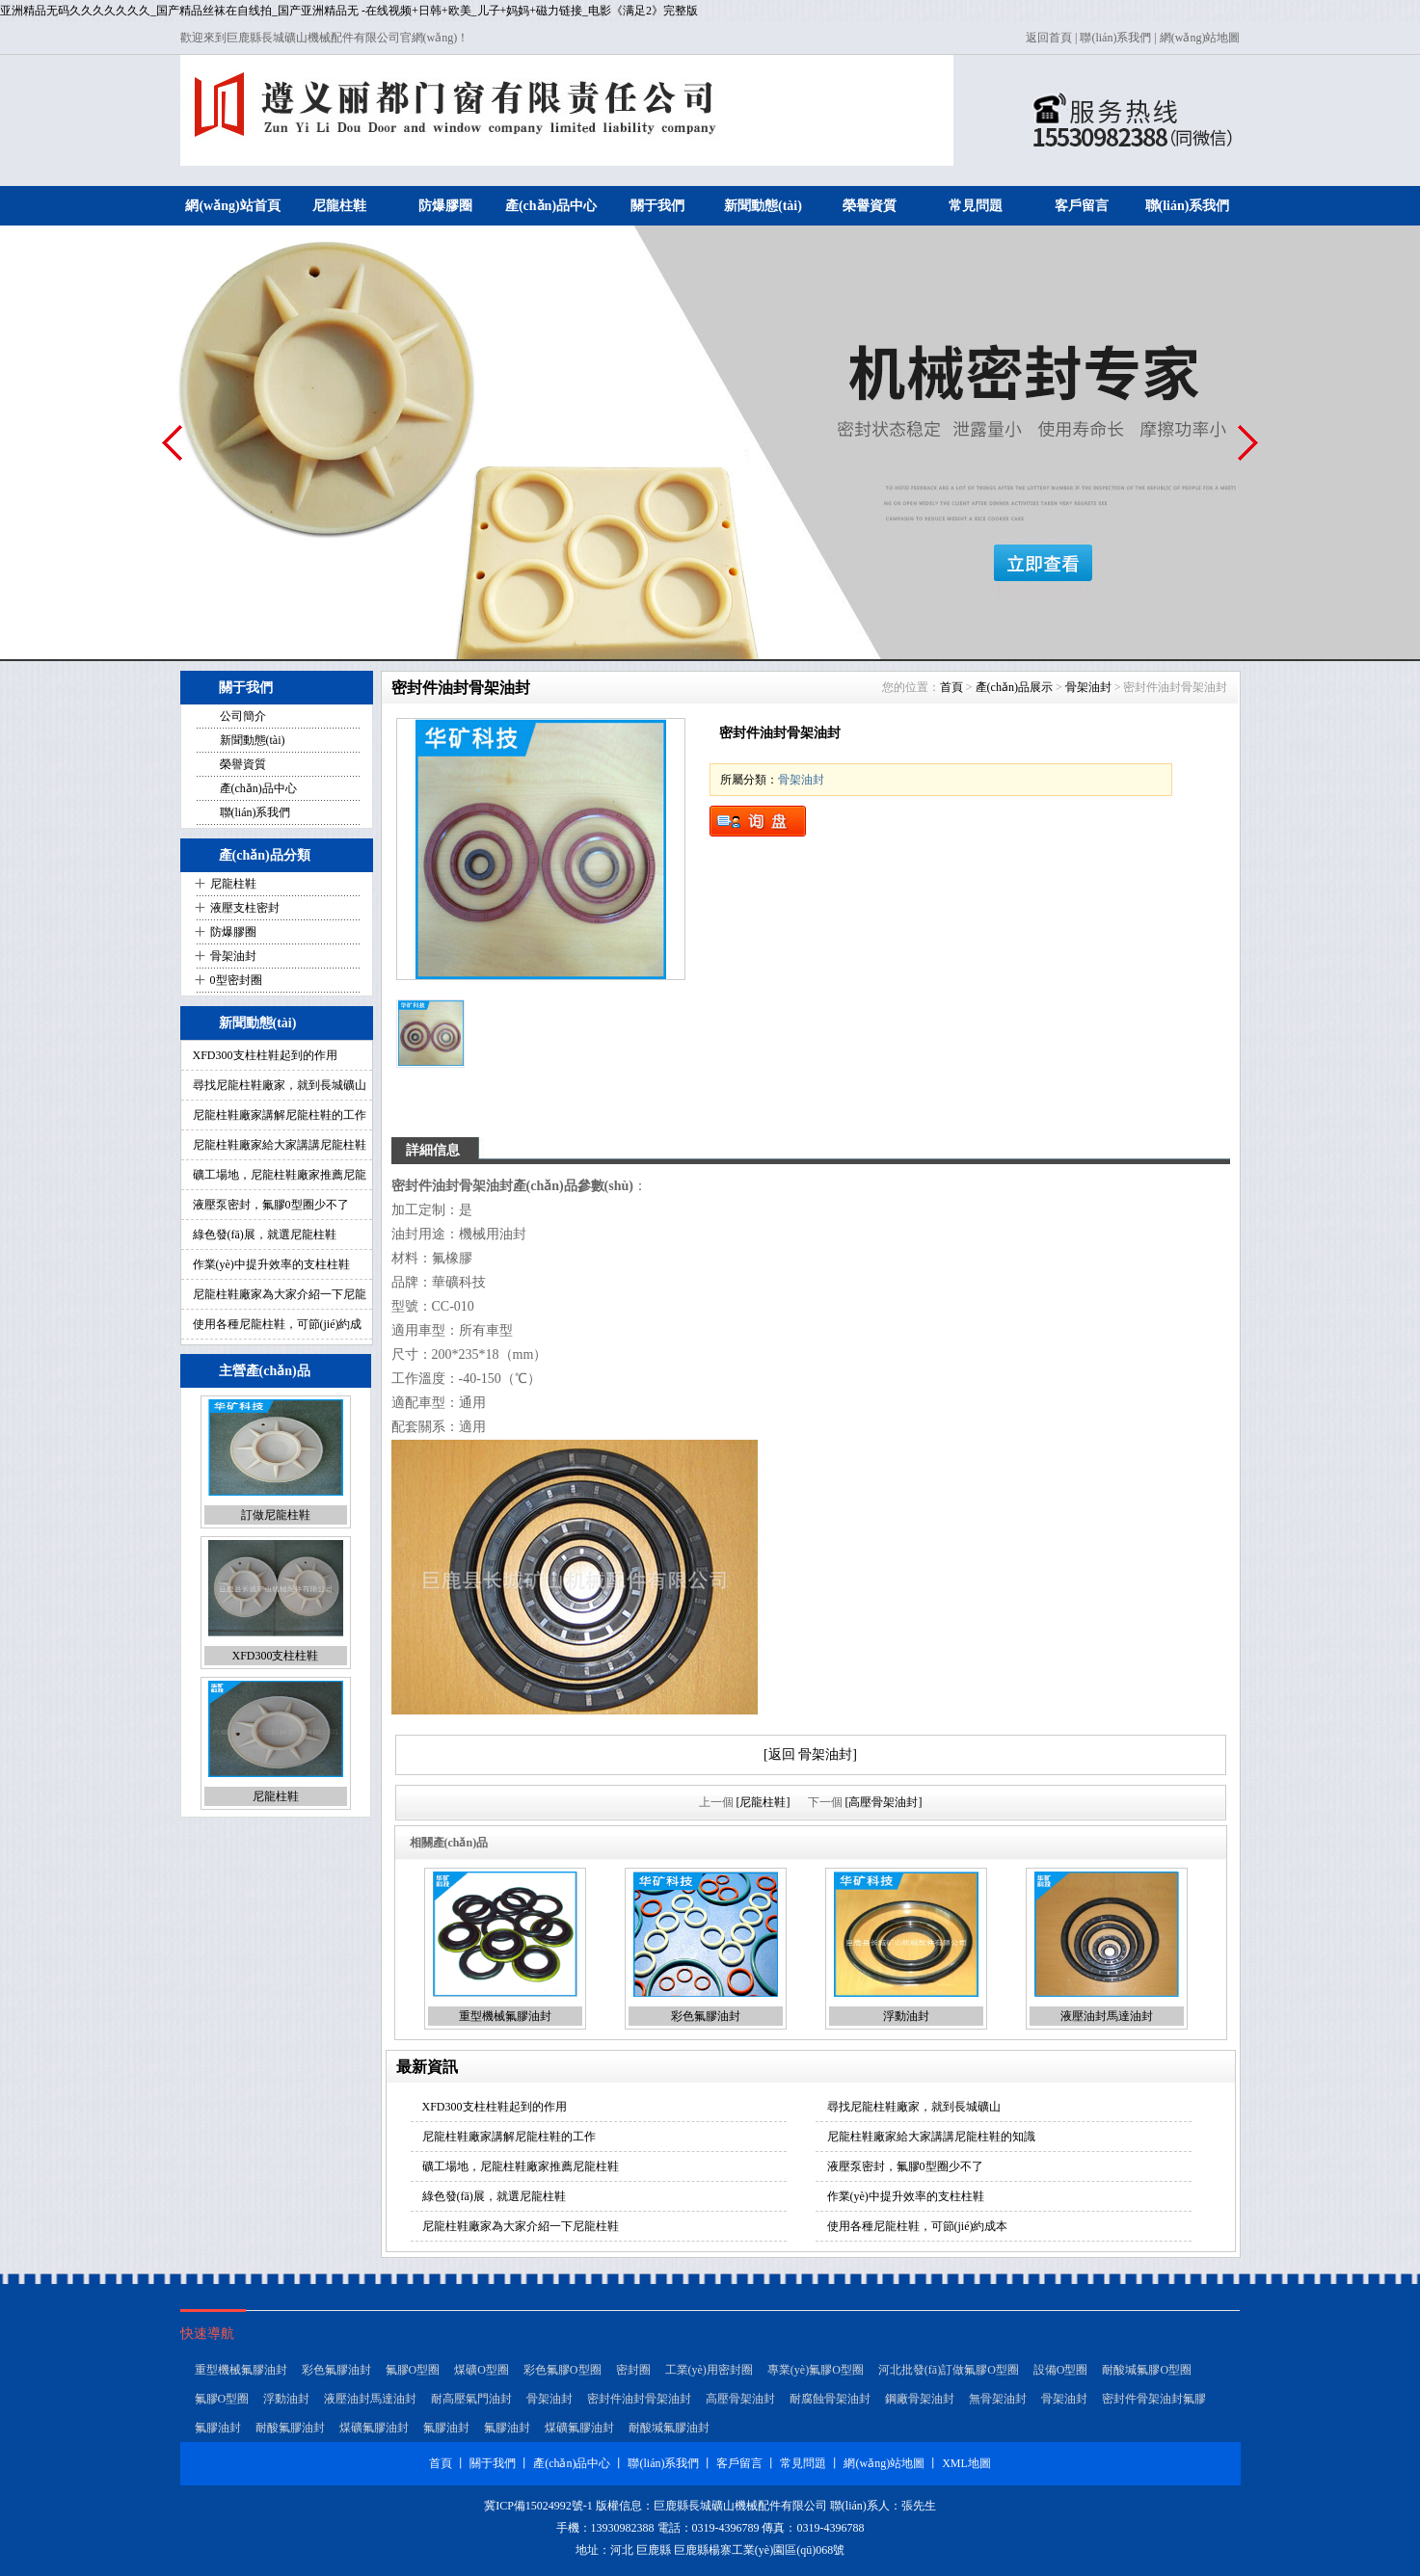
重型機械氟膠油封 (505, 2016)
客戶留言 (1082, 206)
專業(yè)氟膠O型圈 (815, 2370)
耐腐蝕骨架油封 (830, 2398)
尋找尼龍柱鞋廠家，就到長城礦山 (279, 1085)
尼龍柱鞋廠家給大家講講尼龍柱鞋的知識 (931, 2136)
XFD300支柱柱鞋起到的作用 (265, 1055)
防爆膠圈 (445, 206)
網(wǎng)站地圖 (1200, 37)
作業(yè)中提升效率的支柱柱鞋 (271, 1264)
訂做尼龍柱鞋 (275, 1515)
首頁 (951, 687)
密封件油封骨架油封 (639, 2398)
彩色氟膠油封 (705, 2016)
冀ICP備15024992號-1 (538, 2505)
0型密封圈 (236, 980)
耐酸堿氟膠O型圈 (1147, 2370)
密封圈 (633, 2370)
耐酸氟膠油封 (290, 2427)
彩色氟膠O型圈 (562, 2370)
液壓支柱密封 (245, 908)
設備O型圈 (1060, 2370)
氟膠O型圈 (413, 2370)
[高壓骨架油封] (884, 1802)
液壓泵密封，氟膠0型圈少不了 (271, 1204)
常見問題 (976, 206)
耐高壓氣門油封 (471, 2398)
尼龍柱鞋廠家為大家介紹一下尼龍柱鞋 (520, 2226)
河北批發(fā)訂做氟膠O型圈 (948, 2370)
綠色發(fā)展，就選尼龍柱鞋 (494, 2196)
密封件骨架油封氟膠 (1154, 2398)
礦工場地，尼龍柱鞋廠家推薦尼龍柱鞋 (520, 2166)
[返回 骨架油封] (810, 1754)
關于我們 (657, 206)
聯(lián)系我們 (1115, 37)
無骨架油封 (998, 2398)
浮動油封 (906, 2016)
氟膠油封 (218, 2427)
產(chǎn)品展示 (1014, 687)
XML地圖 (966, 2463)
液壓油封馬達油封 (1106, 2016)
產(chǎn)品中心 (551, 206)
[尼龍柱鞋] (763, 1802)
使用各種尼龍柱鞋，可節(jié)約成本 (917, 2226)
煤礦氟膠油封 (374, 2427)
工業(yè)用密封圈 (709, 2370)
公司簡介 (243, 716)
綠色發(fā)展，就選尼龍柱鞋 (264, 1234)
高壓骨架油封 (740, 2398)
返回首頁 (1049, 37)
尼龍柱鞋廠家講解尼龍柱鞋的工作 (279, 1115)
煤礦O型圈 (481, 2370)
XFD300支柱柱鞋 (274, 1655)
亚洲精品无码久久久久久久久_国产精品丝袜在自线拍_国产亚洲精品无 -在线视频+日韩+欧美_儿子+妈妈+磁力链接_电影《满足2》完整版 (349, 10)
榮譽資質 (870, 206)
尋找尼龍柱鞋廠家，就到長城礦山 (914, 2106)
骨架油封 (233, 956)
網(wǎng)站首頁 (232, 206)
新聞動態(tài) (763, 206)
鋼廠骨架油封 (919, 2398)
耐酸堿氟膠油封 (669, 2427)
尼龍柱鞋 (339, 206)
